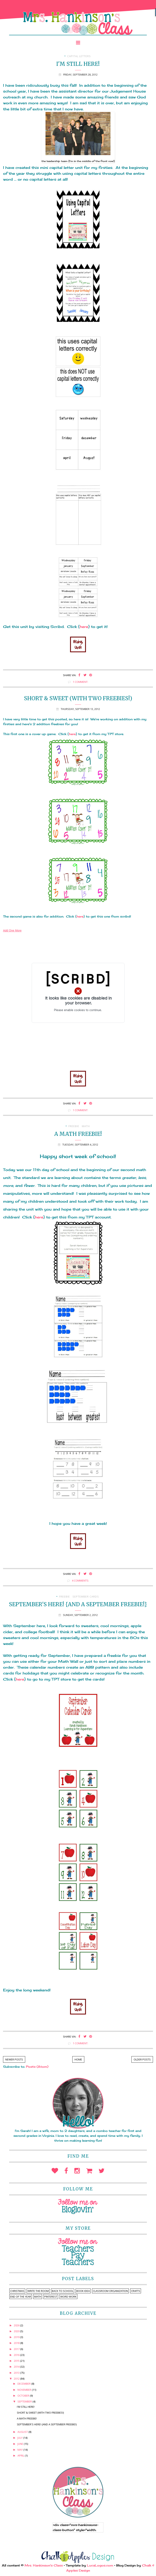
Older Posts (142, 2059)
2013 (17, 2373)
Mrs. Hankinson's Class (44, 2565)
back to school (62, 2291)
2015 (17, 2361)
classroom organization (110, 2291)
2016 (17, 2355)
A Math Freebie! (78, 1134)
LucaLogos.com (100, 2565)
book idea (83, 2291)
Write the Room (38, 2291)
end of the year (20, 2296)
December (24, 2383)
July (20, 2438)
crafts (135, 2291)
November (24, 2390)
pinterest (50, 2296)
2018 (17, 2343)
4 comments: (80, 1580)
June (20, 2444)
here (84, 626)
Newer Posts (14, 2059)
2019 (17, 2337)
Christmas (17, 2291)
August (22, 2432)
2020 (17, 2331)
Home (78, 2059)
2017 (17, 2349)
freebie (73, 1126)
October (23, 2395)
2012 (17, 2378)
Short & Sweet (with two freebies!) (78, 698)
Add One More (12, 930)
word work (68, 2296)
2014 (17, 2366)
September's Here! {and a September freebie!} (78, 1604)
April (21, 2455)
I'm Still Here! (78, 64)
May (20, 2449)
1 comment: (80, 682)
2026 (17, 2325)
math (86, 1126)
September (24, 2401)
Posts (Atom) (37, 2067)
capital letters (79, 56)
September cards (86, 1596)
